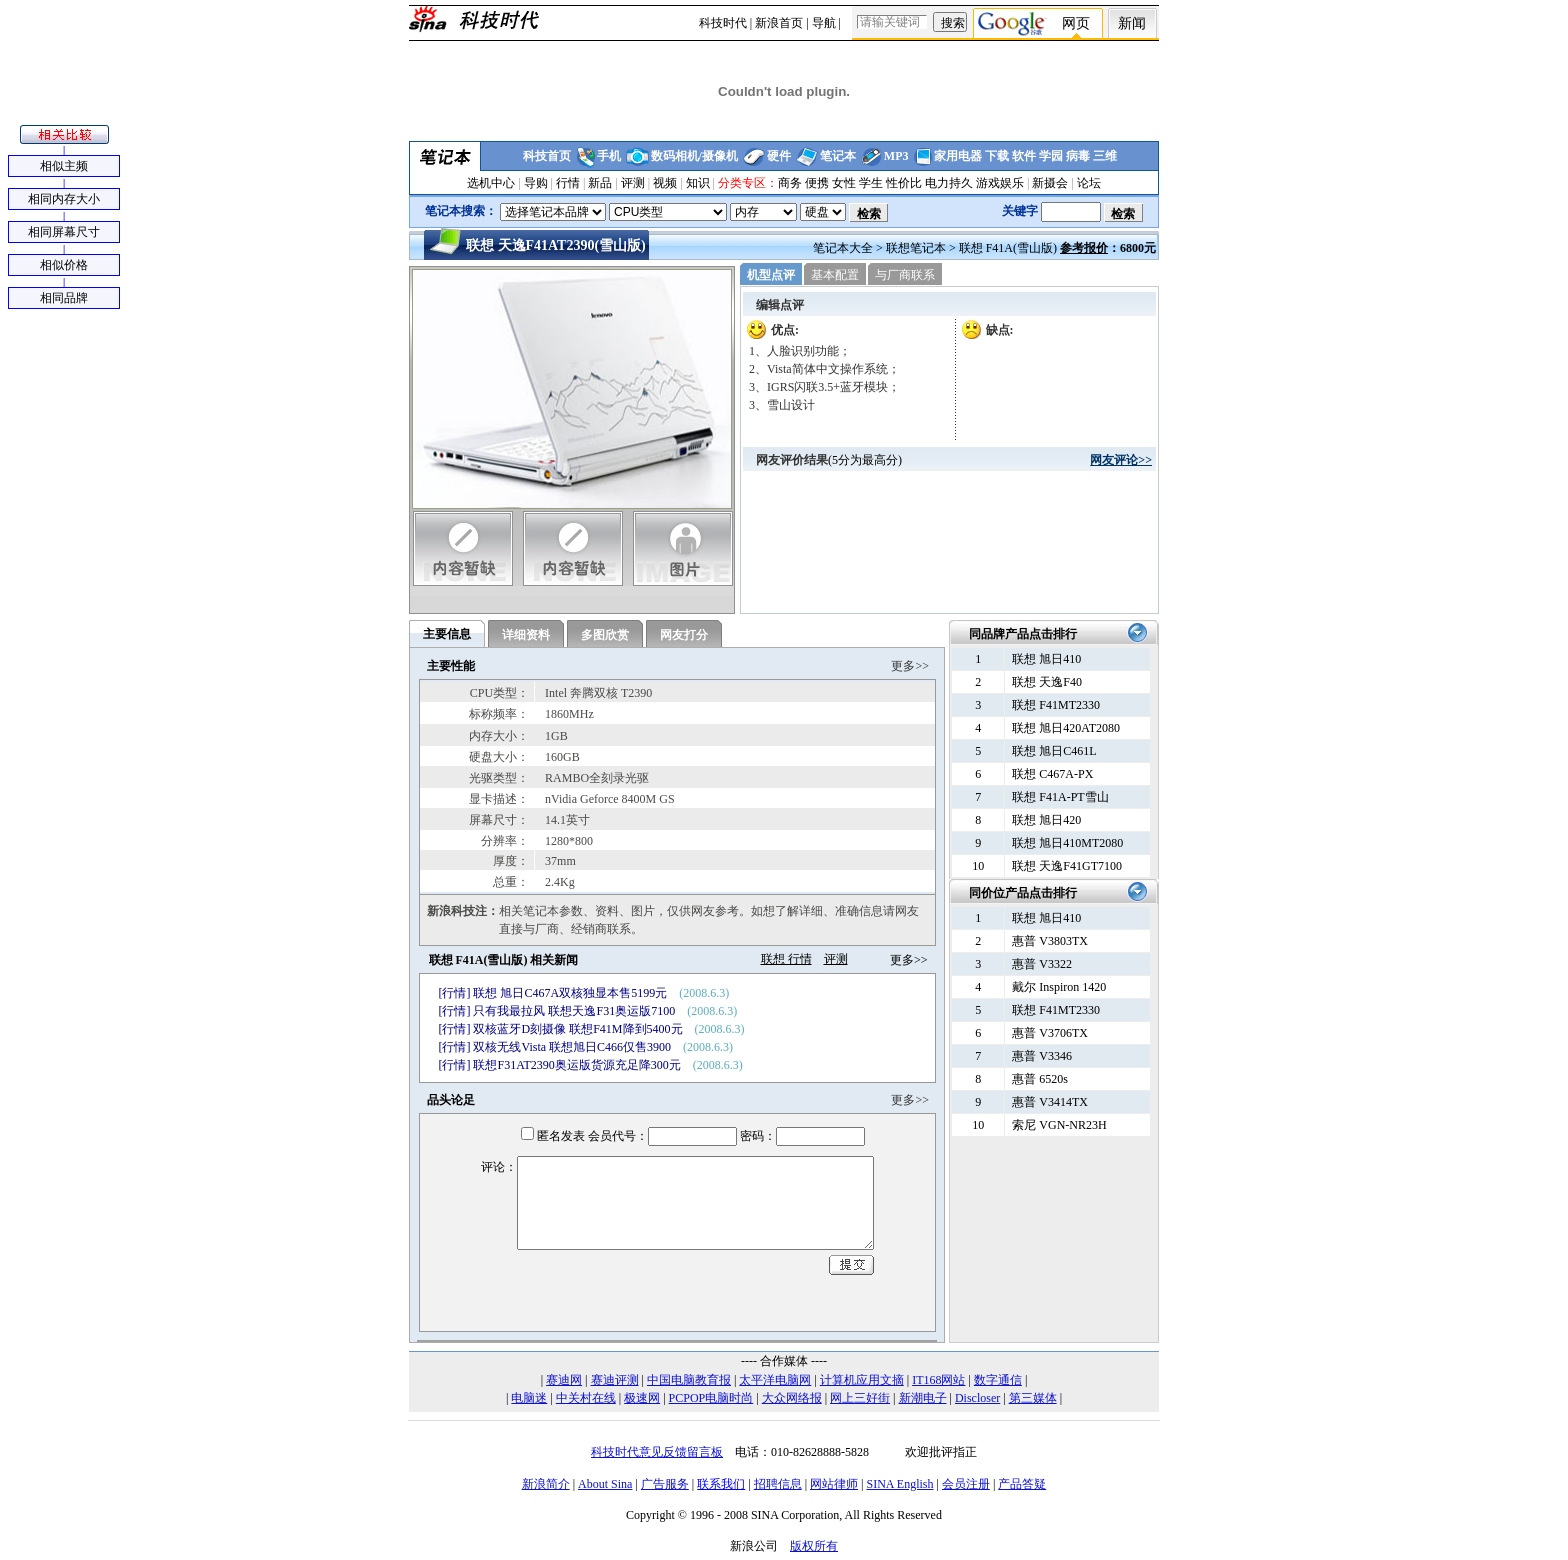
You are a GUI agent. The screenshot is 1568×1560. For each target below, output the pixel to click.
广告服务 (665, 1484)
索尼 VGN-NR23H (1059, 1125)
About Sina (605, 1484)
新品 (600, 183)
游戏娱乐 (1000, 183)
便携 (817, 183)
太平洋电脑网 (775, 1380)
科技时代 (723, 23)
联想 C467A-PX (1052, 774)
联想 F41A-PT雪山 (1060, 797)
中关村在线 (586, 1398)
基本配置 (835, 275)
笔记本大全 (843, 248)
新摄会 (1050, 183)
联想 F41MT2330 (1056, 705)
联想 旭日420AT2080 (1066, 728)
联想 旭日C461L (1054, 751)
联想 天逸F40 (1047, 682)
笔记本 (838, 156)
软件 (1024, 156)
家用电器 (958, 156)
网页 (1076, 23)
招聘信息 (778, 1484)
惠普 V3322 (1042, 964)
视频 (665, 183)
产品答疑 (1022, 1484)
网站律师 (834, 1484)
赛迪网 (564, 1380)
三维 (1105, 156)
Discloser (977, 1398)
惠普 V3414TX (1050, 1102)
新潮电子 (923, 1398)
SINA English (899, 1484)
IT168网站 (938, 1380)
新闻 (1132, 23)
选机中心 (491, 183)
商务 (790, 183)
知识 (698, 183)
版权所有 (814, 1546)
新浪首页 (779, 23)
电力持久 (949, 183)
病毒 (1078, 156)
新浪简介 (546, 1484)
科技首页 (547, 156)
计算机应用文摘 (862, 1380)
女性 (844, 183)
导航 (824, 23)
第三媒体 (1033, 1398)
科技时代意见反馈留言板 (657, 1452)
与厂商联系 (905, 275)
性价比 (904, 183)
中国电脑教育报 (689, 1380)
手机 (609, 156)
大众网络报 (792, 1398)
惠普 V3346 (1042, 1056)
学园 (1051, 156)
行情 (568, 183)
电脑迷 (529, 1398)
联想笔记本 (916, 248)
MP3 (896, 156)
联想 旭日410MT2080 (1067, 843)
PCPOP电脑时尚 (711, 1398)
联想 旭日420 (1046, 820)
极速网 (642, 1398)
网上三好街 (860, 1398)
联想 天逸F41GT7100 (1067, 866)
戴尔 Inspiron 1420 (1059, 987)
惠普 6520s (1040, 1079)
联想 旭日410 (1046, 659)
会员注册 (966, 1484)
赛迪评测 (615, 1380)
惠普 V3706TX (1050, 1033)
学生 (871, 183)
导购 (536, 183)
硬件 (779, 156)
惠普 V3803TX (1050, 941)
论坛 (1089, 183)
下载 (997, 156)
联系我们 (721, 1484)
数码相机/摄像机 (694, 156)
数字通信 (998, 1380)
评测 (633, 183)
